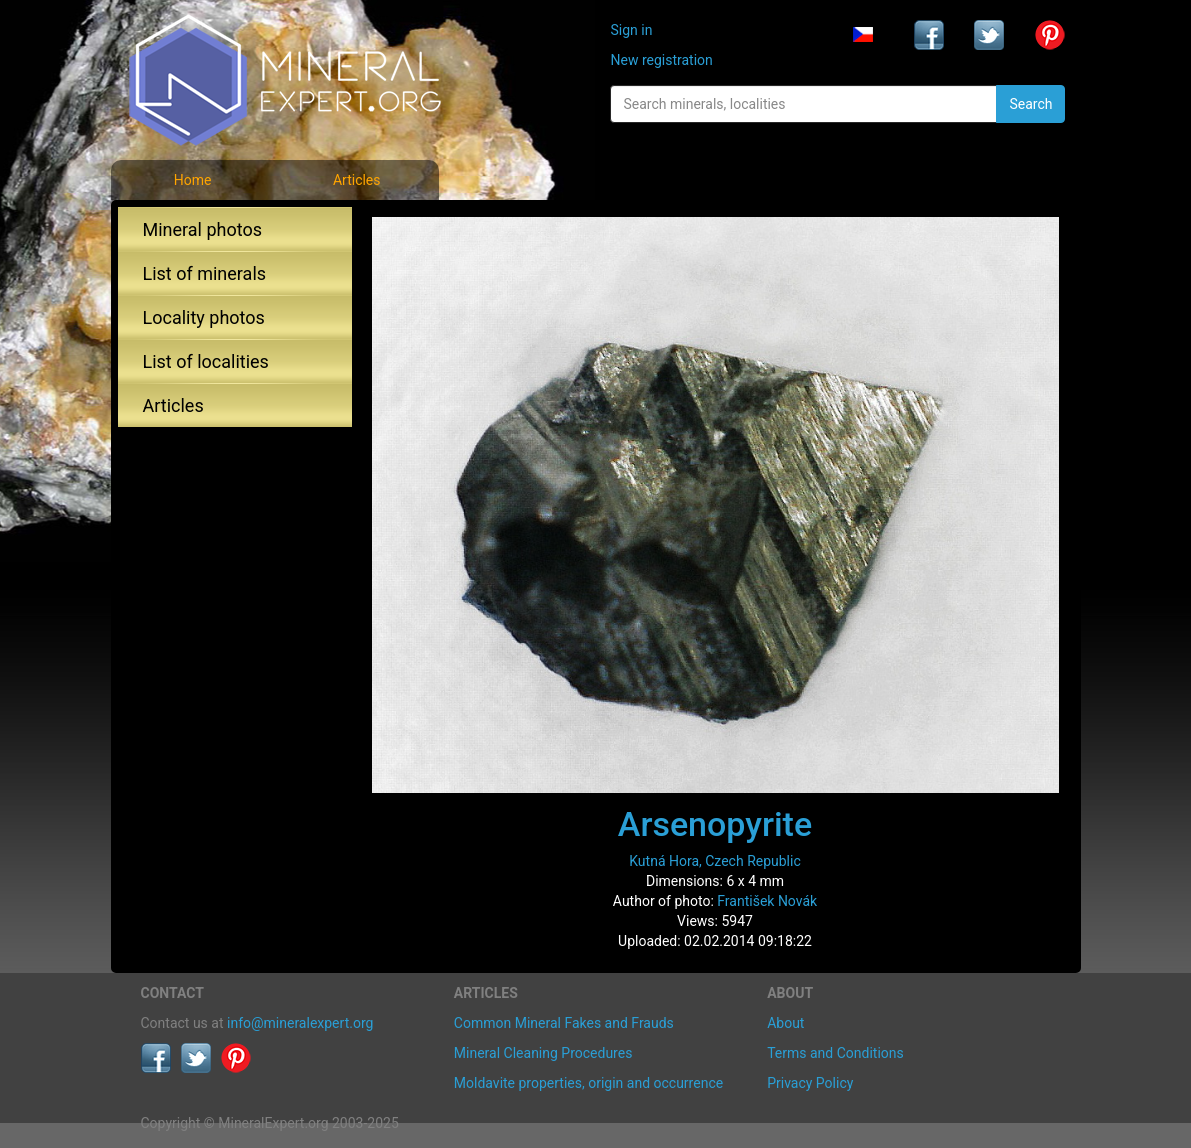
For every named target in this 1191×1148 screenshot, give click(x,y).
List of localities (206, 361)
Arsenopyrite (715, 824)
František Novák (767, 901)
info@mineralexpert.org (300, 1023)
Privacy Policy (810, 1083)
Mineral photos (203, 229)
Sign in (631, 30)
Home (193, 180)
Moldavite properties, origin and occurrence (588, 1083)
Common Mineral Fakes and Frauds (564, 1023)
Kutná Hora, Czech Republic (715, 861)
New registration (661, 60)
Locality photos (204, 317)
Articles (357, 180)
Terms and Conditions (835, 1053)
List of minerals (205, 273)
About (785, 1023)
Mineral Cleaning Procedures (543, 1053)
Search (1030, 104)
